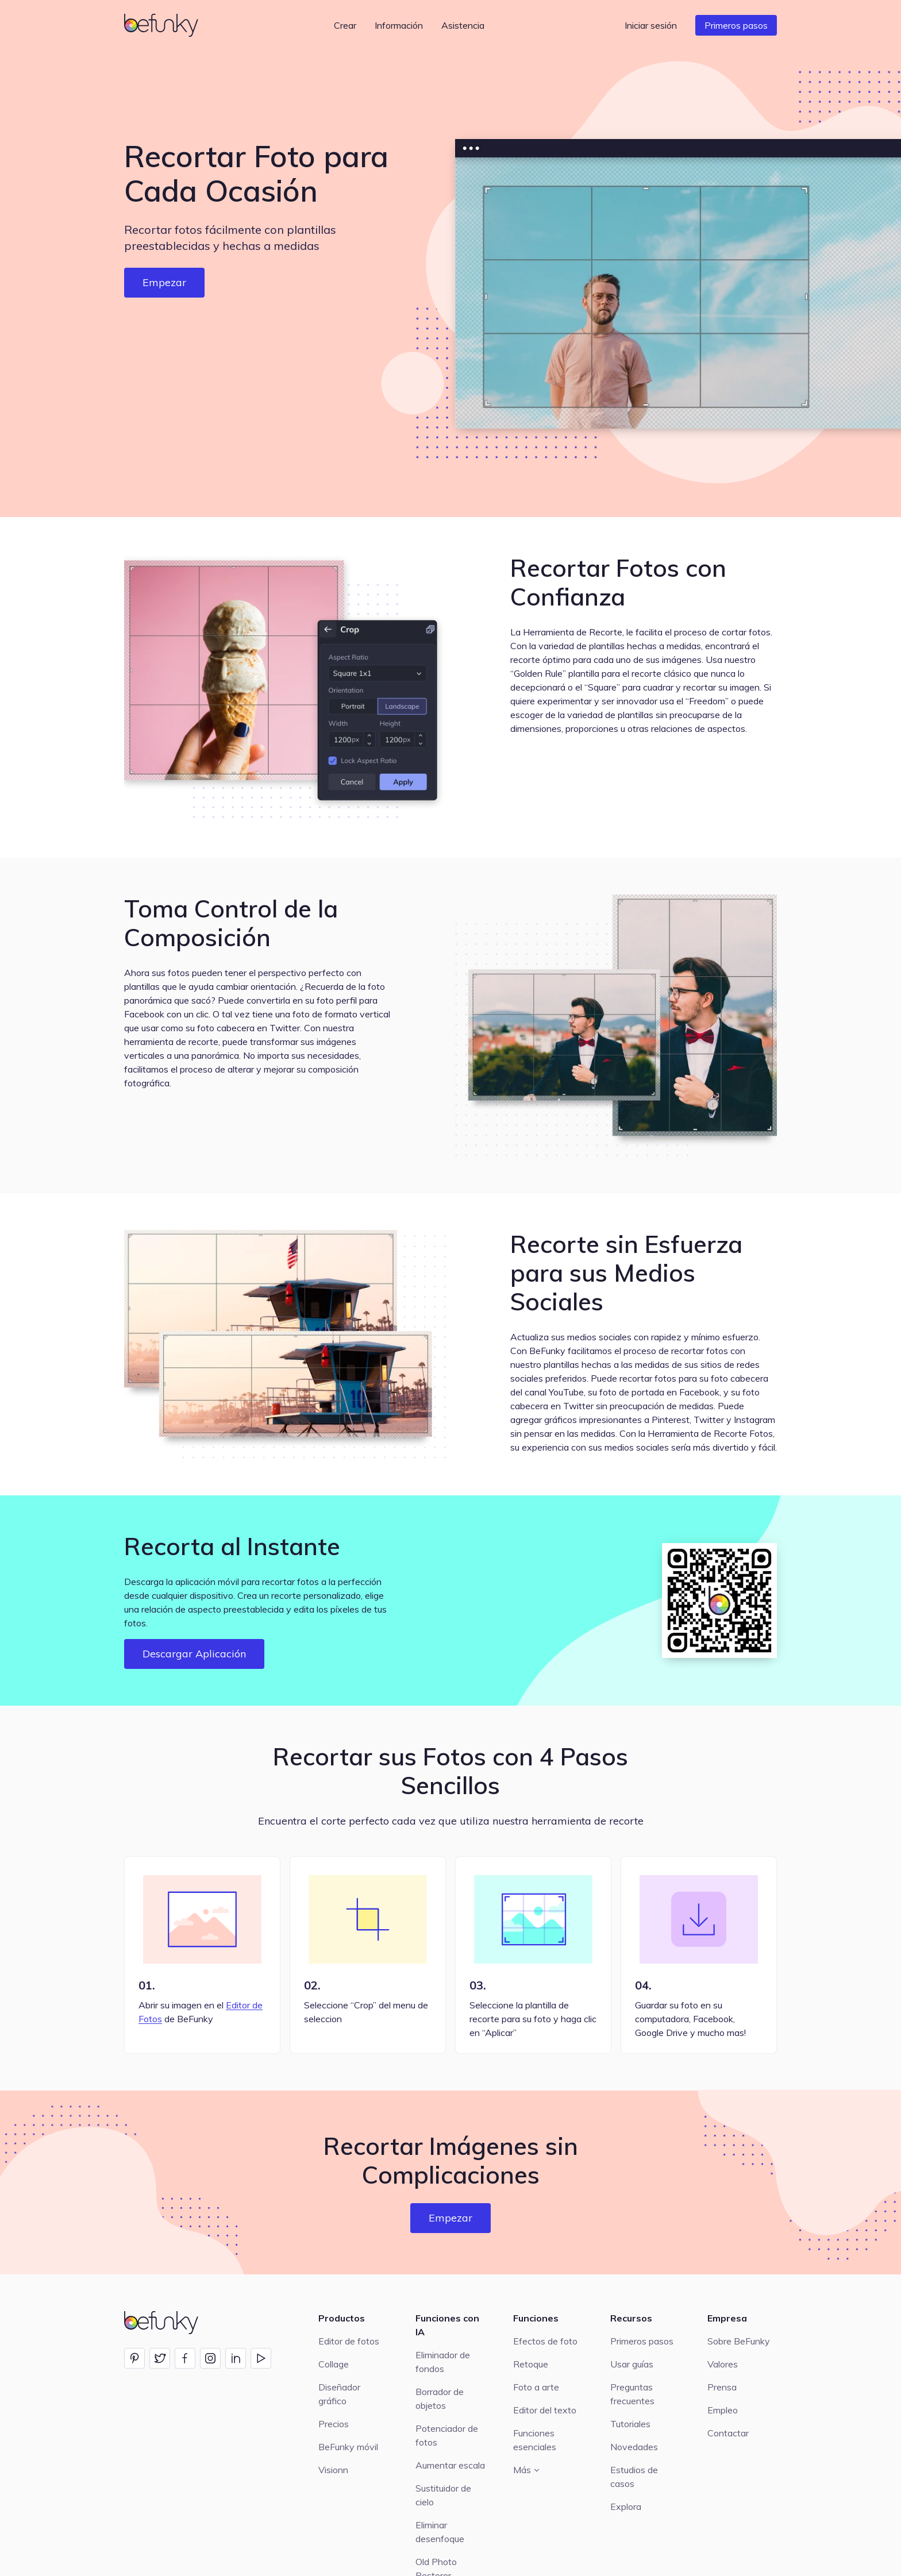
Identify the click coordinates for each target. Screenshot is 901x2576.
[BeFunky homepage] (163, 25)
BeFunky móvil (348, 2446)
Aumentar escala (450, 2465)
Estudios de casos (634, 2476)
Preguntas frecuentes (632, 2394)
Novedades (634, 2446)
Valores (722, 2364)
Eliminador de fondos (442, 2361)
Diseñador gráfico (339, 2394)
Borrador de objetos (439, 2398)
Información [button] (399, 25)
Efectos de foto (545, 2341)
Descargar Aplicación (194, 1653)
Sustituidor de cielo (443, 2495)
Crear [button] (345, 25)
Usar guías (631, 2364)
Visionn (333, 2469)
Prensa (722, 2387)
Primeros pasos (736, 25)
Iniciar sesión (651, 25)
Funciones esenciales (534, 2439)
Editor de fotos (348, 2341)
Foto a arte (536, 2387)
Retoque (530, 2364)
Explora (625, 2506)
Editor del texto (544, 2410)
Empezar (164, 282)
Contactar (728, 2433)
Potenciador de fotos (446, 2435)
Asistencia (462, 25)
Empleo (722, 2410)
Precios (333, 2424)
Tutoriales (630, 2424)
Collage (333, 2364)
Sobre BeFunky (738, 2341)
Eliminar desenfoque (439, 2531)
